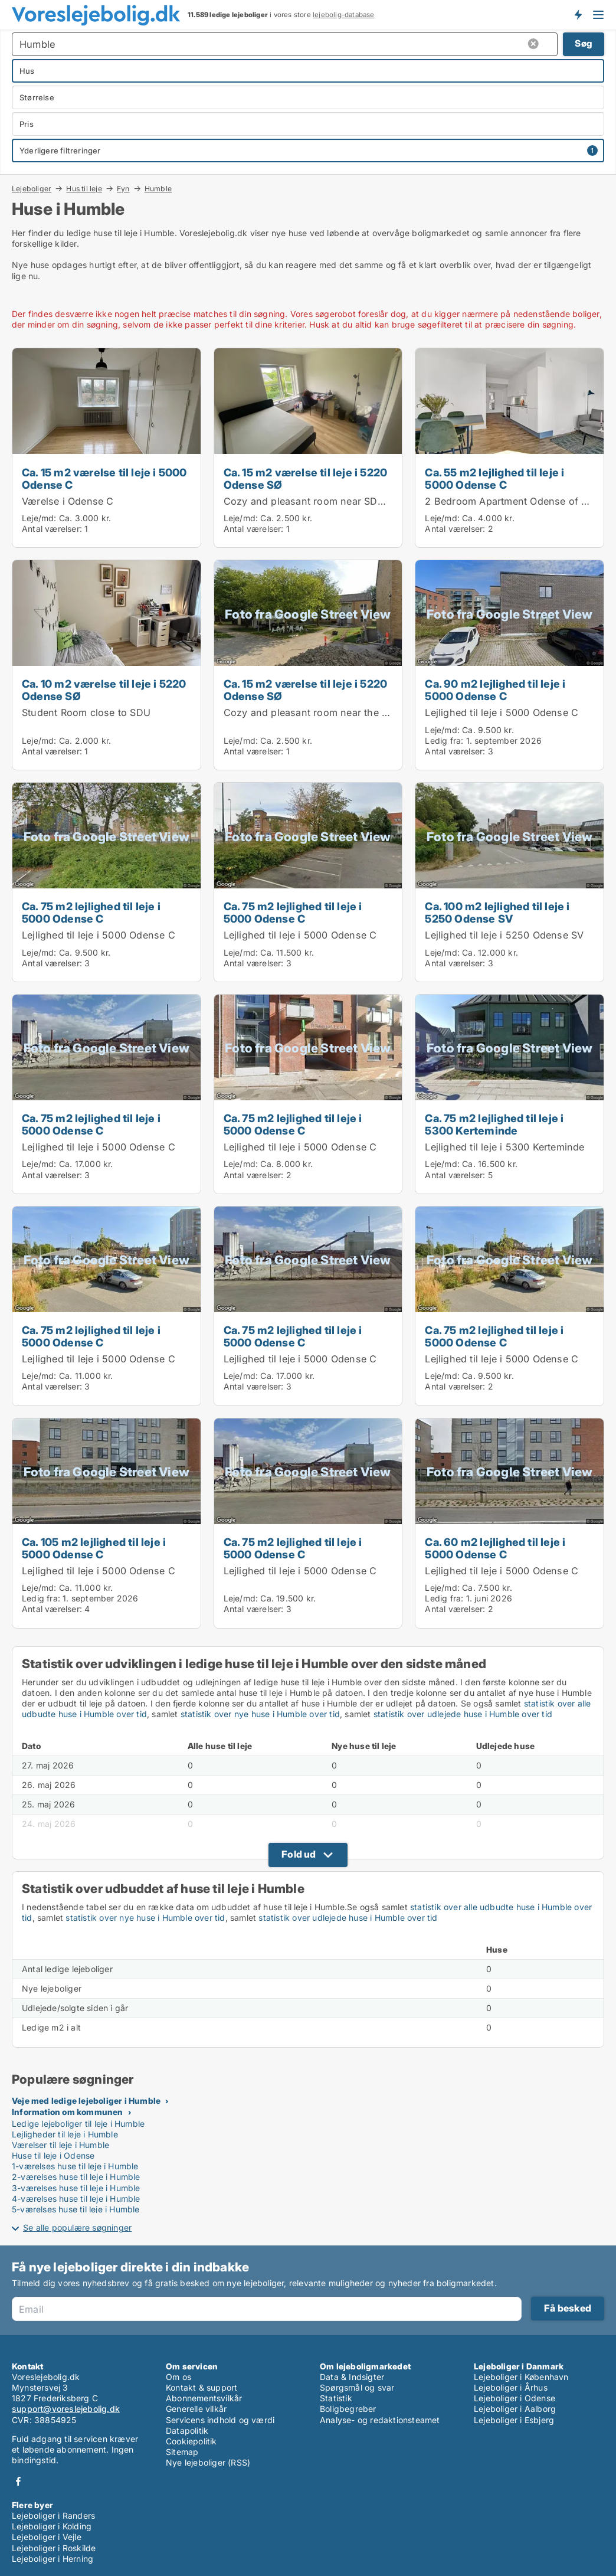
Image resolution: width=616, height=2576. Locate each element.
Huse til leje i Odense (53, 2155)
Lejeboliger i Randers (53, 2515)
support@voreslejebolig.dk (66, 2409)
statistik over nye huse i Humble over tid (260, 1714)
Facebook (18, 2481)
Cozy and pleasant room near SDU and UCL (326, 501)
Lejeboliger (31, 188)
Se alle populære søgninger (77, 2227)
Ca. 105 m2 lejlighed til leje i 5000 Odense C (94, 1548)
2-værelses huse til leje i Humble (76, 2177)
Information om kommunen (67, 2112)
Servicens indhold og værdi (220, 2420)
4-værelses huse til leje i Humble (76, 2198)
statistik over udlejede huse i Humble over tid (462, 1714)
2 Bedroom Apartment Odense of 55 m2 (518, 501)
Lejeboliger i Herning (52, 2559)
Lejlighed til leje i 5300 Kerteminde (504, 1147)
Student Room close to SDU (86, 712)
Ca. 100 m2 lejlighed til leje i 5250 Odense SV (497, 912)
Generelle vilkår (196, 2409)
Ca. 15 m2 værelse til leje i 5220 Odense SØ (306, 478)
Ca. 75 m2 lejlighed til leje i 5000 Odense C (91, 912)
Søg (583, 43)
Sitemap (182, 2452)
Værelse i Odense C (68, 501)
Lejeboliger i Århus (511, 2387)
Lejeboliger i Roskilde (54, 2548)
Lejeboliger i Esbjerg (514, 2420)
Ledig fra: (444, 740)
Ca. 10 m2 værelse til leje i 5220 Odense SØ (104, 689)
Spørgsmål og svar (357, 2387)
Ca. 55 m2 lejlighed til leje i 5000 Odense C (494, 478)
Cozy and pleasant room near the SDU (313, 712)
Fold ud (298, 1854)
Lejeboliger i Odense (514, 2398)
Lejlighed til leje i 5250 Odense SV (504, 935)
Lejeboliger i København (521, 2377)
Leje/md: (40, 518)
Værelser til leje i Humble (60, 2145)
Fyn (123, 188)
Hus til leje (83, 188)
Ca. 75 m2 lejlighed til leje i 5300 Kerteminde (494, 1124)
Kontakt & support (201, 2387)
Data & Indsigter (352, 2377)
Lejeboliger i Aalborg (515, 2409)
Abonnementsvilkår (204, 2398)
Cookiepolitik (191, 2441)
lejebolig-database (344, 15)
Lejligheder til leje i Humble (65, 2134)
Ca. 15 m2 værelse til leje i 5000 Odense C (104, 478)
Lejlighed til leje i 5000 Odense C (501, 712)
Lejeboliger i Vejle (46, 2537)
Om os (178, 2377)
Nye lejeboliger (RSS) (208, 2462)
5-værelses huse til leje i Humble (76, 2209)
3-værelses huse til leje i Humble (76, 2188)
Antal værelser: (52, 529)
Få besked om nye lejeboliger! (577, 14)
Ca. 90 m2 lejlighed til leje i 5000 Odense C (495, 689)
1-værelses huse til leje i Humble (75, 2166)
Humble (158, 188)
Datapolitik (187, 2430)
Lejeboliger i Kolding (51, 2526)
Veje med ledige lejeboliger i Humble (86, 2101)
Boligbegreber (348, 2409)
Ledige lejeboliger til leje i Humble (78, 2124)
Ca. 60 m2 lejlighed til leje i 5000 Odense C (495, 1548)
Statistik (336, 2398)
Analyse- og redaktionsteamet (380, 2420)
